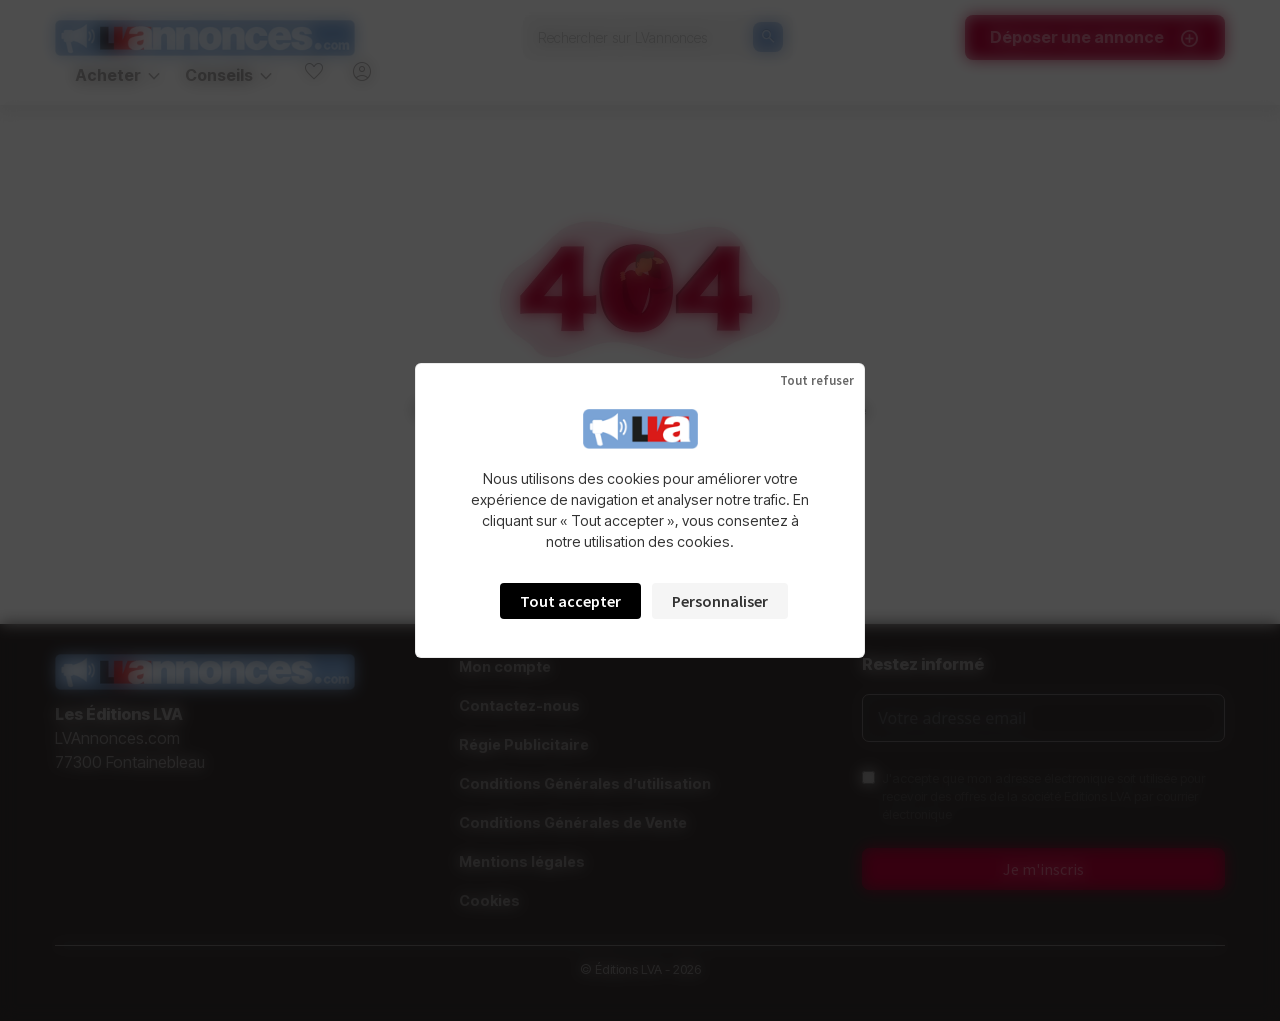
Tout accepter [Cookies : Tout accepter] (570, 601)
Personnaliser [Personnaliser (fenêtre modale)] (720, 601)
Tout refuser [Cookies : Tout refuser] (817, 380)
